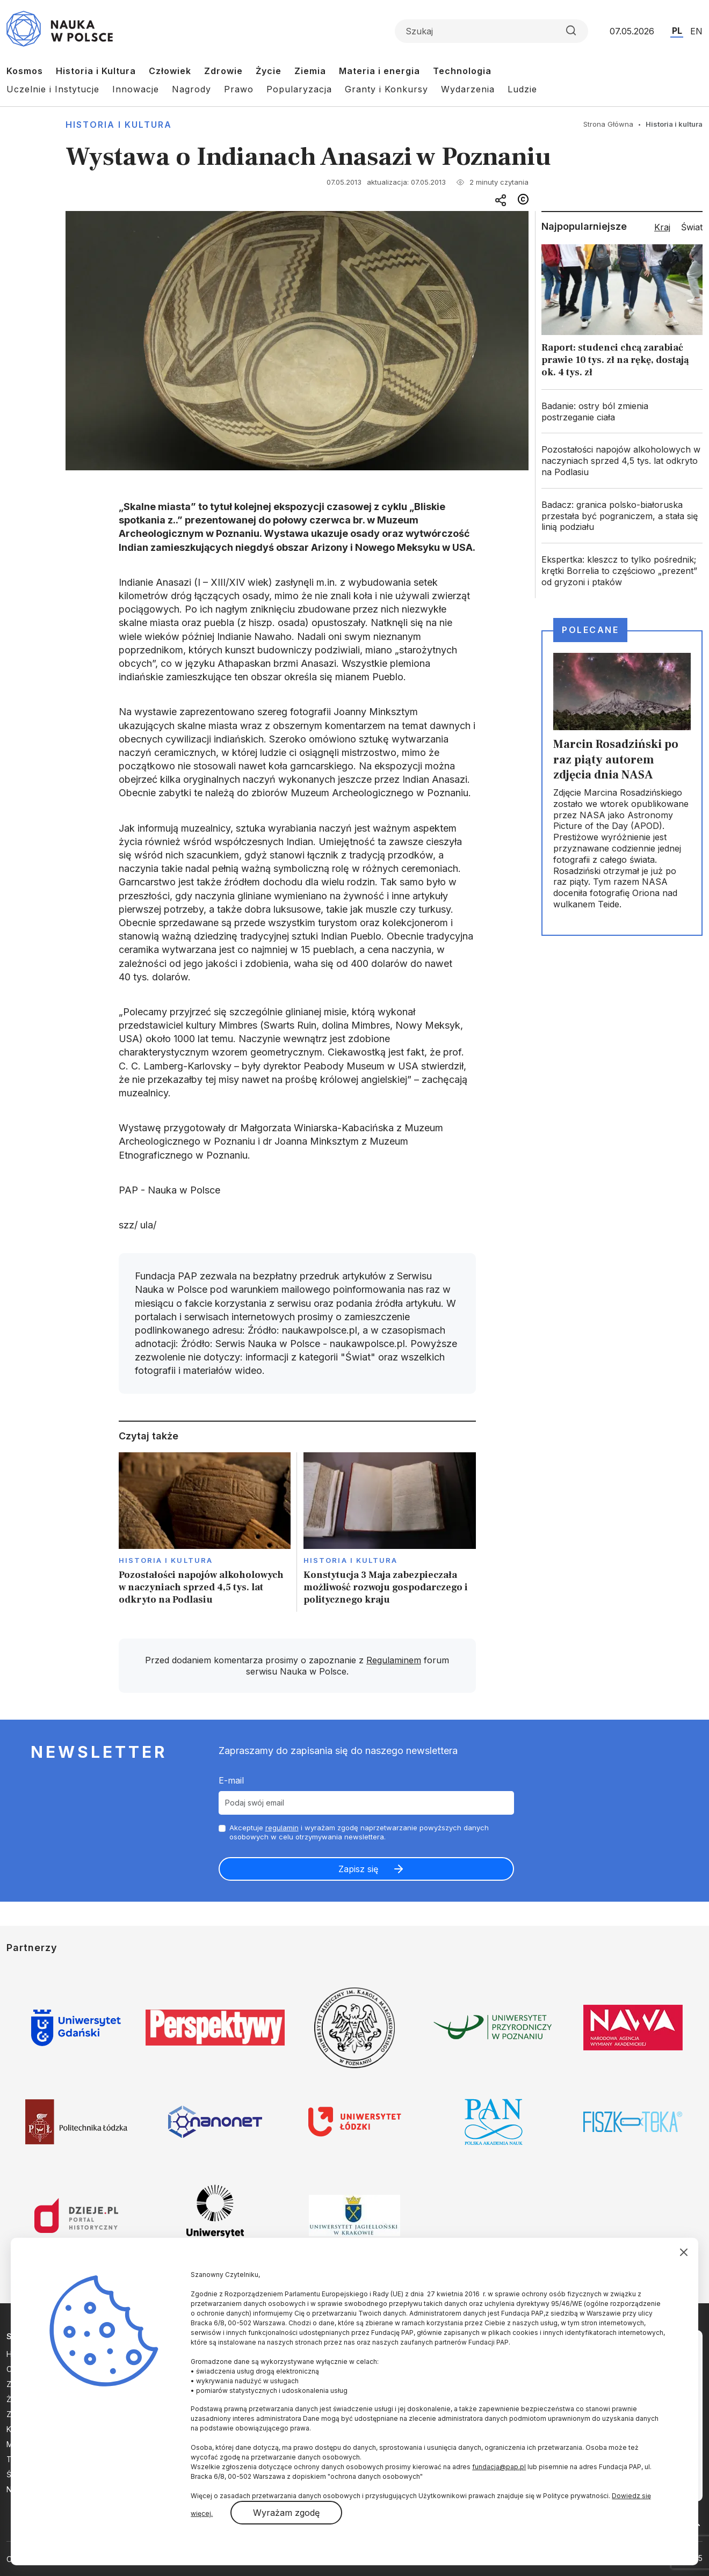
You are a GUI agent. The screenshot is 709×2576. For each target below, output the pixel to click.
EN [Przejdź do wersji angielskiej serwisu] (696, 31)
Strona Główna (608, 124)
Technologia (462, 71)
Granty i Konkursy (386, 89)
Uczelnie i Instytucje (52, 89)
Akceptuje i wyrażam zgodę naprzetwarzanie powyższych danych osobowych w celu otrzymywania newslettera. (359, 1832)
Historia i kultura (119, 124)
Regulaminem (393, 1660)
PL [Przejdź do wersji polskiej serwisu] (677, 30)
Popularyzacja (299, 89)
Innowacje (135, 89)
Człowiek (170, 71)
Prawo (239, 89)
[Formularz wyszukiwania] (491, 31)
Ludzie (522, 89)
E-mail (231, 1780)
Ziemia (310, 71)
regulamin (282, 1827)
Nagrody (191, 89)
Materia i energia (379, 71)
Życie (268, 71)
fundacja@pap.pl (499, 2467)
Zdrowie (223, 71)
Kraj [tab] (662, 227)
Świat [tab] (692, 227)
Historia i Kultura (96, 71)
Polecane (590, 629)
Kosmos (24, 71)
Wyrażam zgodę (286, 2512)
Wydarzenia (468, 89)
